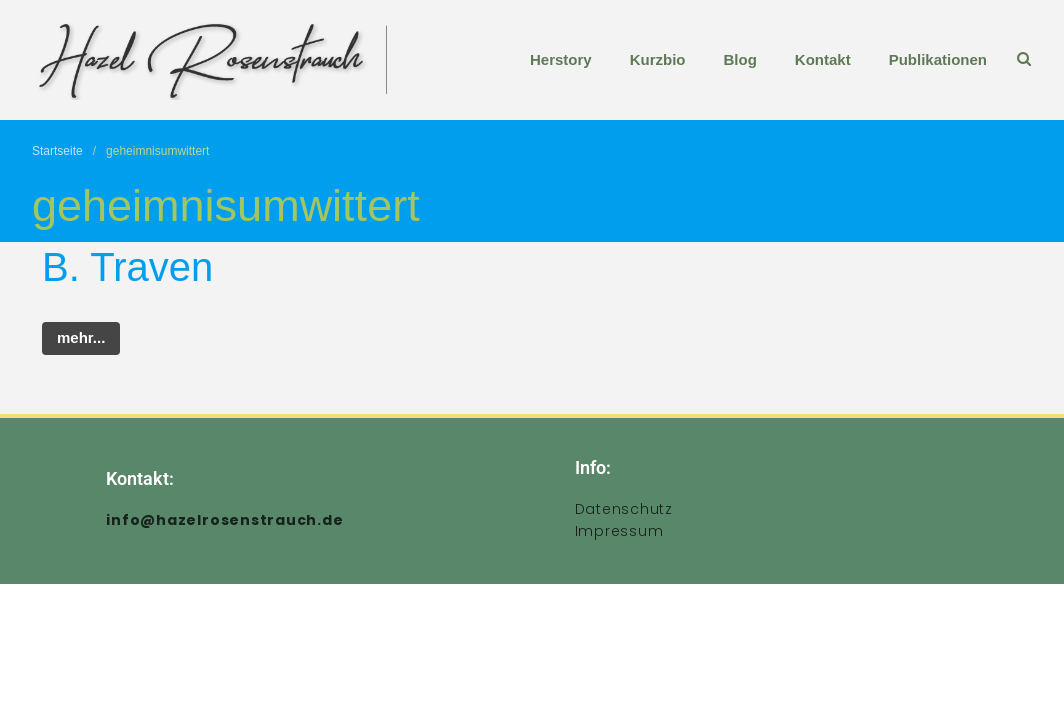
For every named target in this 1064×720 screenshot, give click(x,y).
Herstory (561, 59)
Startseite (57, 151)
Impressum (619, 531)
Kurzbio (658, 59)
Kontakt (823, 59)
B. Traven (127, 267)
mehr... (81, 337)
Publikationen (938, 59)
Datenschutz (624, 509)
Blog (739, 59)
